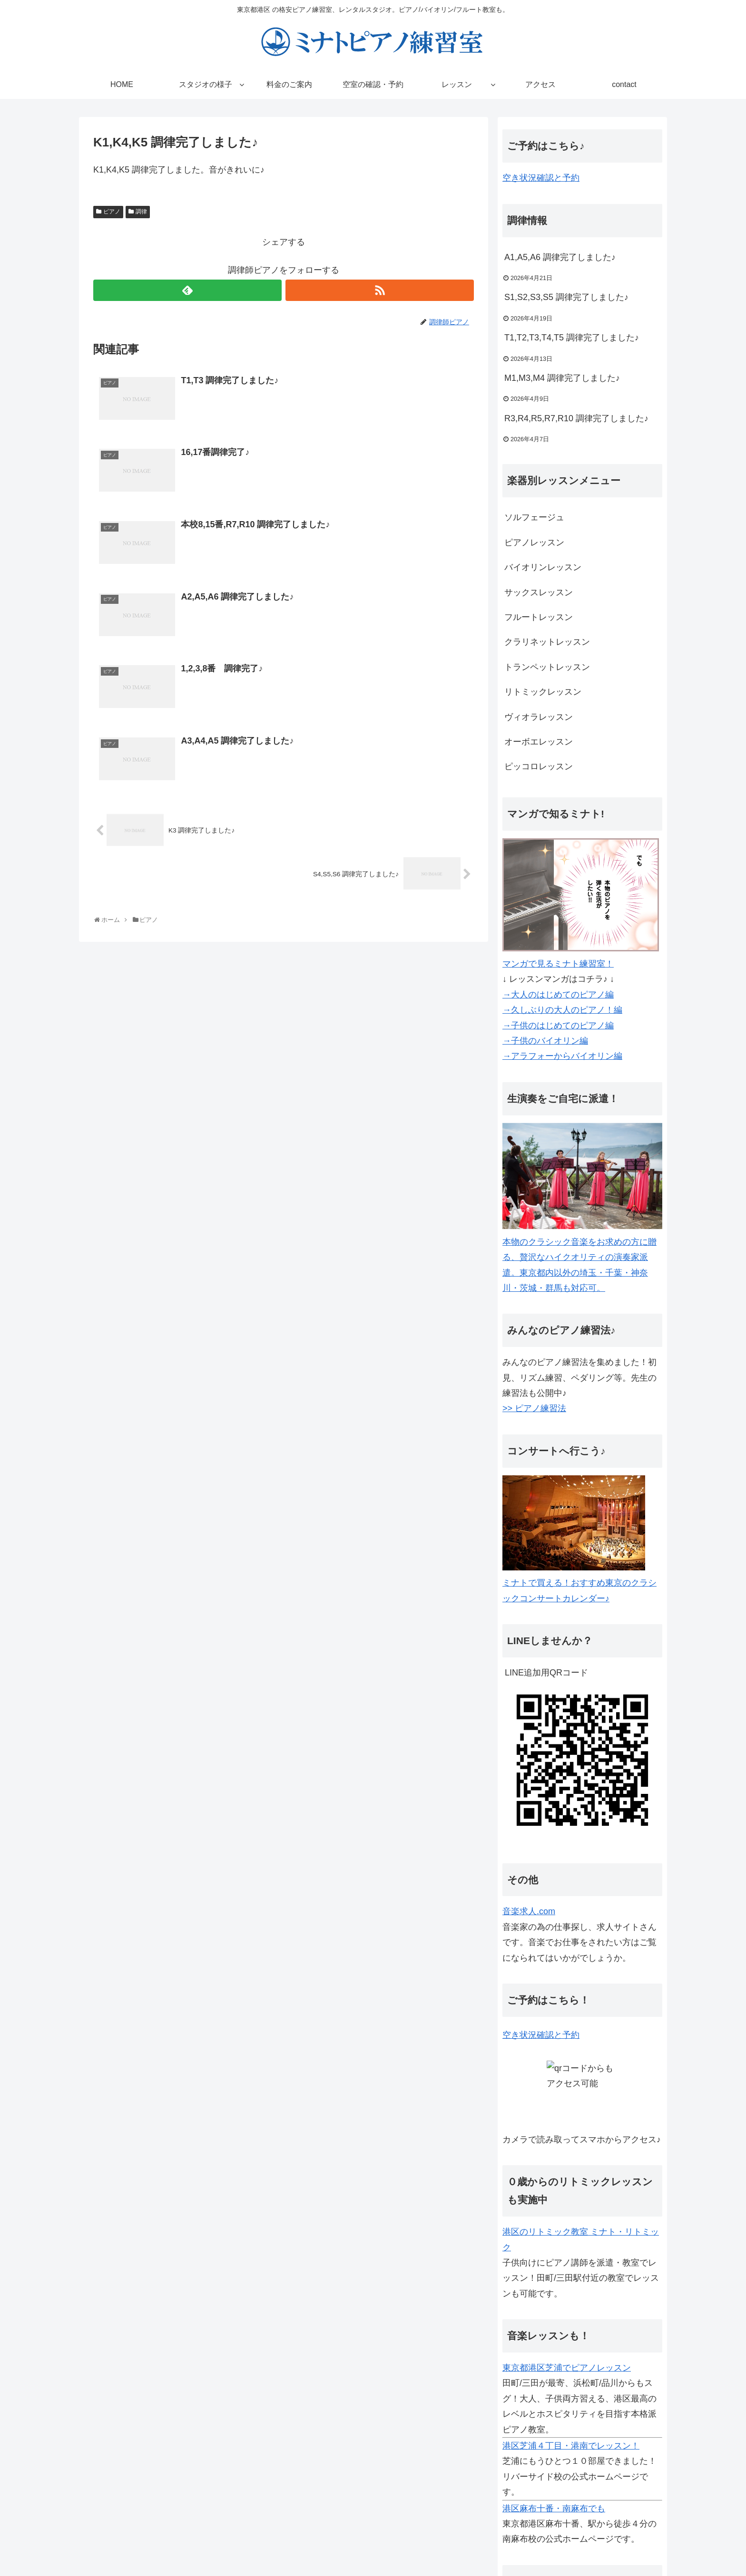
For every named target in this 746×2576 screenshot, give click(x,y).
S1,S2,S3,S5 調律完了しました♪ (566, 297)
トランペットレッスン (547, 667)
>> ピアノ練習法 (534, 1408)
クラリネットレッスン (547, 642)
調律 (141, 211)
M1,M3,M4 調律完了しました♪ (562, 378)
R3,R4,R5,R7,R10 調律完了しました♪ (576, 418)
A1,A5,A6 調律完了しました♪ (560, 257)
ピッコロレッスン (538, 766)
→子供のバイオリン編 (545, 1041)
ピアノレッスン (534, 542)
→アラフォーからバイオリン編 (562, 1056)
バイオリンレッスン (542, 567)
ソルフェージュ (534, 517)
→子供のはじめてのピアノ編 (558, 1025)
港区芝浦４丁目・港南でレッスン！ (570, 2445)
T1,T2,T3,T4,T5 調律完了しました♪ (571, 337)
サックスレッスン (538, 592)
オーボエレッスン (538, 741)
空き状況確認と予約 (540, 178)
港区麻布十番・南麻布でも (553, 2508)
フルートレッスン (538, 617)
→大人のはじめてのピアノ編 (558, 994)
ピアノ (111, 211)
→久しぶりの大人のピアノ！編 (562, 1010)
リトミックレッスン (542, 692)
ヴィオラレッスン (538, 717)
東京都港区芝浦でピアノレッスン (566, 2368)
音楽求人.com (528, 1911)
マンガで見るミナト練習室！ (558, 963)
